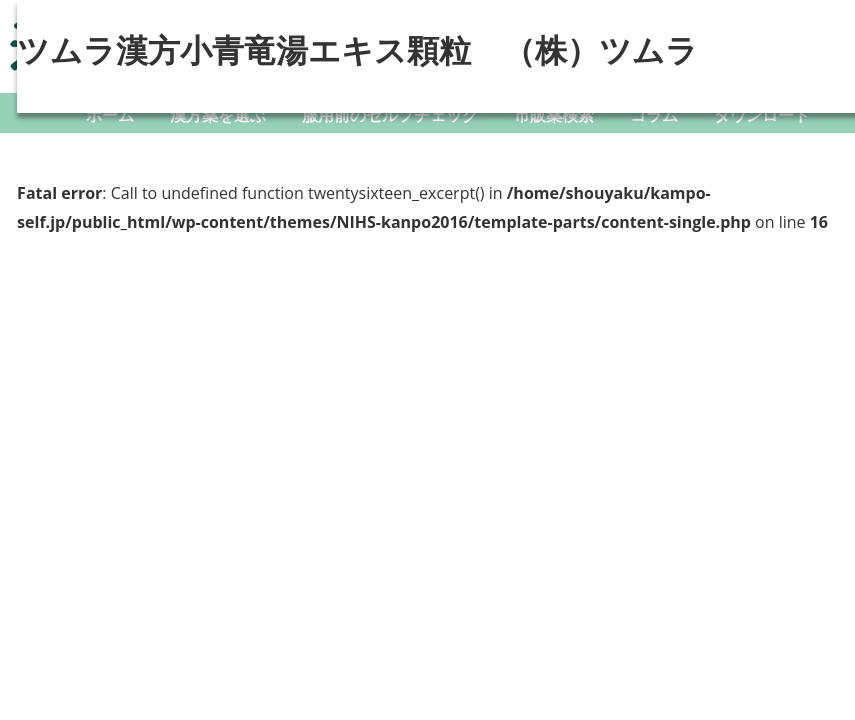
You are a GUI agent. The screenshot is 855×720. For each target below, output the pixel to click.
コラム (654, 115)
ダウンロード (762, 115)
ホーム (110, 115)
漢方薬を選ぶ (218, 115)
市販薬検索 (554, 115)
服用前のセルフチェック (390, 115)
